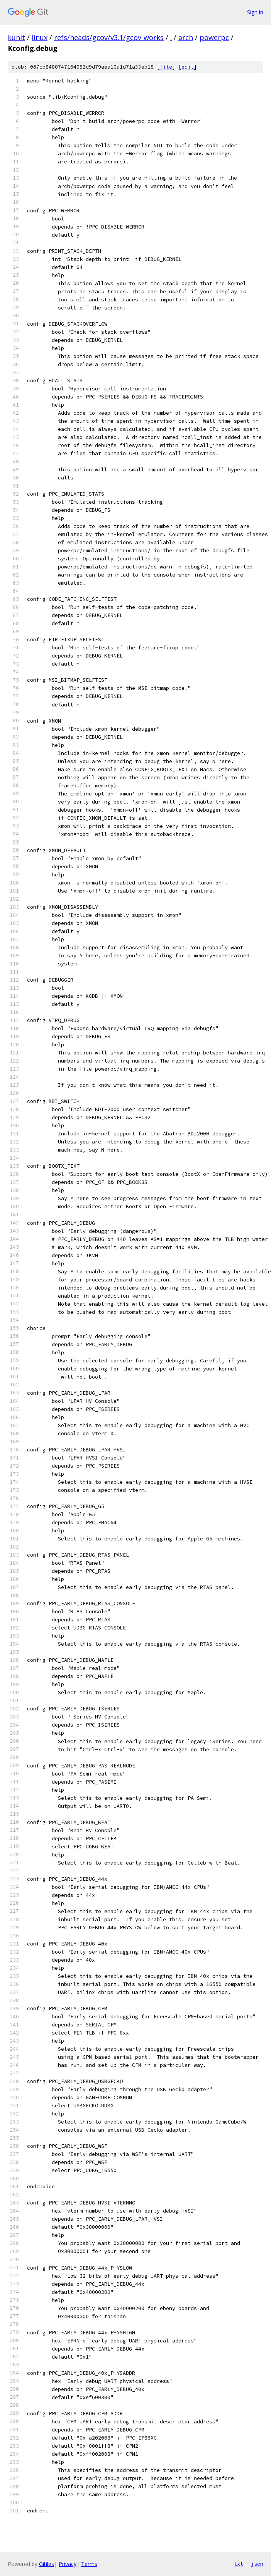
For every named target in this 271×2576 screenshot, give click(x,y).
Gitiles (46, 2564)
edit (187, 67)
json (257, 2563)
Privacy (67, 2564)
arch (185, 37)
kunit (16, 37)
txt (238, 2563)
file (166, 67)
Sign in (255, 12)
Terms (89, 2564)
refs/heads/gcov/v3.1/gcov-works (109, 37)
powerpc (214, 37)
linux (39, 37)
